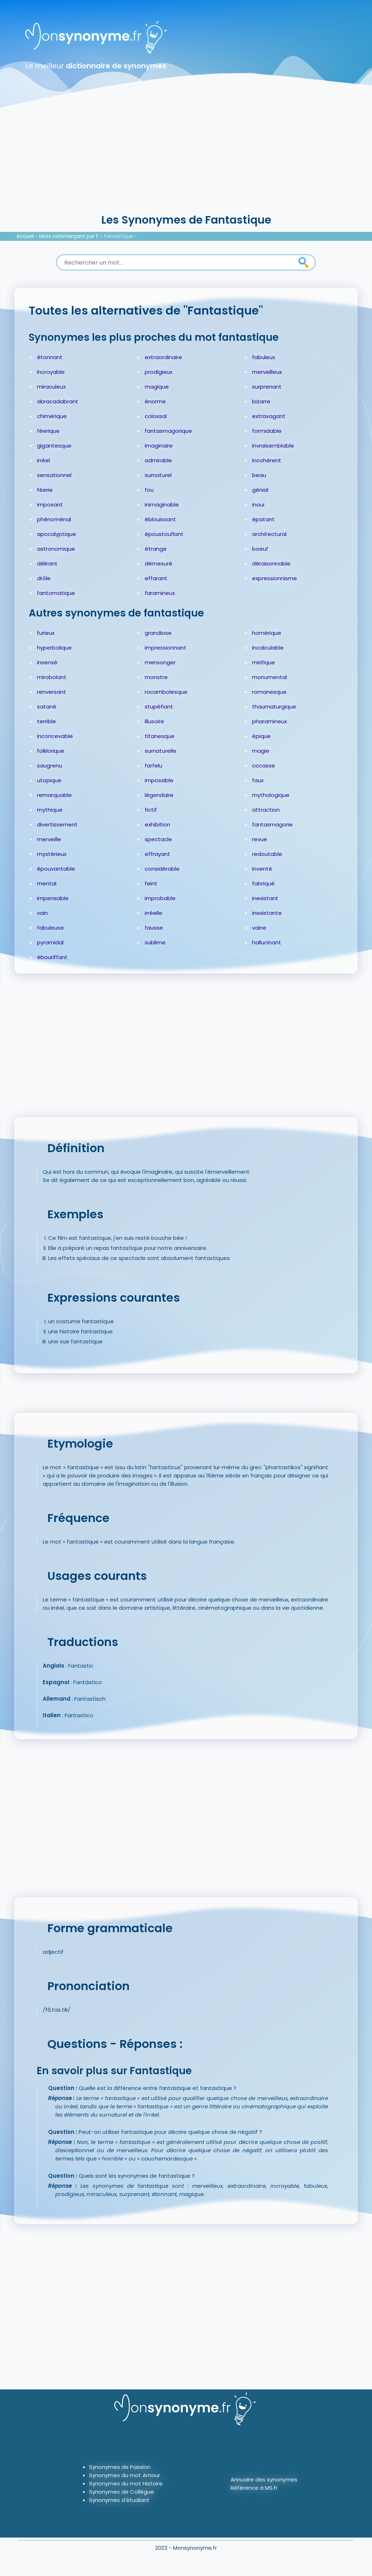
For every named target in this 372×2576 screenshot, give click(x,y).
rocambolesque (166, 692)
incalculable (268, 647)
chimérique (52, 416)
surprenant (267, 386)
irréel (43, 460)
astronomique (56, 549)
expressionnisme (274, 578)
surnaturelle (160, 751)
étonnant (49, 357)
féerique (48, 431)
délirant (47, 563)
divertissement (57, 824)
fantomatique (56, 593)
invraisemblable (273, 445)
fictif (151, 809)
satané (46, 706)
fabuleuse (50, 927)
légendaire (159, 795)
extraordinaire (163, 357)
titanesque (160, 736)
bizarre (261, 401)
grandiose (158, 633)
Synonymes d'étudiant (119, 2500)
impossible (159, 780)
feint (151, 883)
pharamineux (269, 721)
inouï (258, 504)
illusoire (154, 721)
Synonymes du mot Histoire (126, 2483)
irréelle (153, 913)
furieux (46, 633)
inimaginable (162, 504)
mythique (49, 809)
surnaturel (158, 475)
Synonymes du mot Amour (124, 2475)
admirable (158, 460)
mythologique (270, 795)
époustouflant (164, 534)
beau (259, 475)
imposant (50, 504)
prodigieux (158, 372)
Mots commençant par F (69, 236)
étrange (156, 549)
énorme (155, 401)
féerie (45, 490)
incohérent (266, 460)
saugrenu (49, 765)
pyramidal (50, 942)
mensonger (160, 662)
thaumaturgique (274, 706)
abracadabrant (57, 401)
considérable (162, 868)
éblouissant (160, 519)
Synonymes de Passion (119, 2467)
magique (157, 386)
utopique (49, 780)
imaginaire (159, 445)
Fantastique (118, 236)
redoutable (267, 854)
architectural (269, 534)
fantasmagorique (168, 431)
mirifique (263, 662)
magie (260, 751)
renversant (51, 692)
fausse (154, 927)
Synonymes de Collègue (121, 2491)
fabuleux (263, 357)
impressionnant (165, 647)
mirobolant (51, 677)
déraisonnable (271, 563)
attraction (266, 809)
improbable (160, 898)
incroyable (51, 372)
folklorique (50, 751)
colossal (156, 416)
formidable (267, 431)
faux (258, 780)
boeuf (260, 549)
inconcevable (55, 736)
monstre (156, 677)
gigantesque (54, 445)
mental (46, 883)
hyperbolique (54, 647)
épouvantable (56, 868)
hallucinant (266, 942)
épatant (263, 519)
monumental (269, 677)
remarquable (54, 795)
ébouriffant (52, 957)
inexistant (265, 898)
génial (260, 490)
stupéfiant (159, 706)
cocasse (263, 765)
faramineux (160, 593)
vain (42, 913)
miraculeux (51, 386)
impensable (53, 898)
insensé (47, 662)
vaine (259, 927)
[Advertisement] (186, 158)
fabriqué (263, 883)
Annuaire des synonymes (264, 2479)
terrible (46, 721)
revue (259, 839)
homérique (266, 633)
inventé (262, 868)
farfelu (153, 765)
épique (261, 736)
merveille (49, 839)
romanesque (269, 692)
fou (149, 490)
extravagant (268, 416)
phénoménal (54, 519)
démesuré (158, 563)
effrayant (157, 854)
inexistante (267, 913)
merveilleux (267, 372)
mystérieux (51, 854)
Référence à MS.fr (254, 2488)
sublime (155, 942)
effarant (156, 578)
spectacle (158, 839)
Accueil (25, 236)
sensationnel (54, 475)
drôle (44, 578)
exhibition (157, 824)
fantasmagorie (272, 824)
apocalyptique (56, 534)
